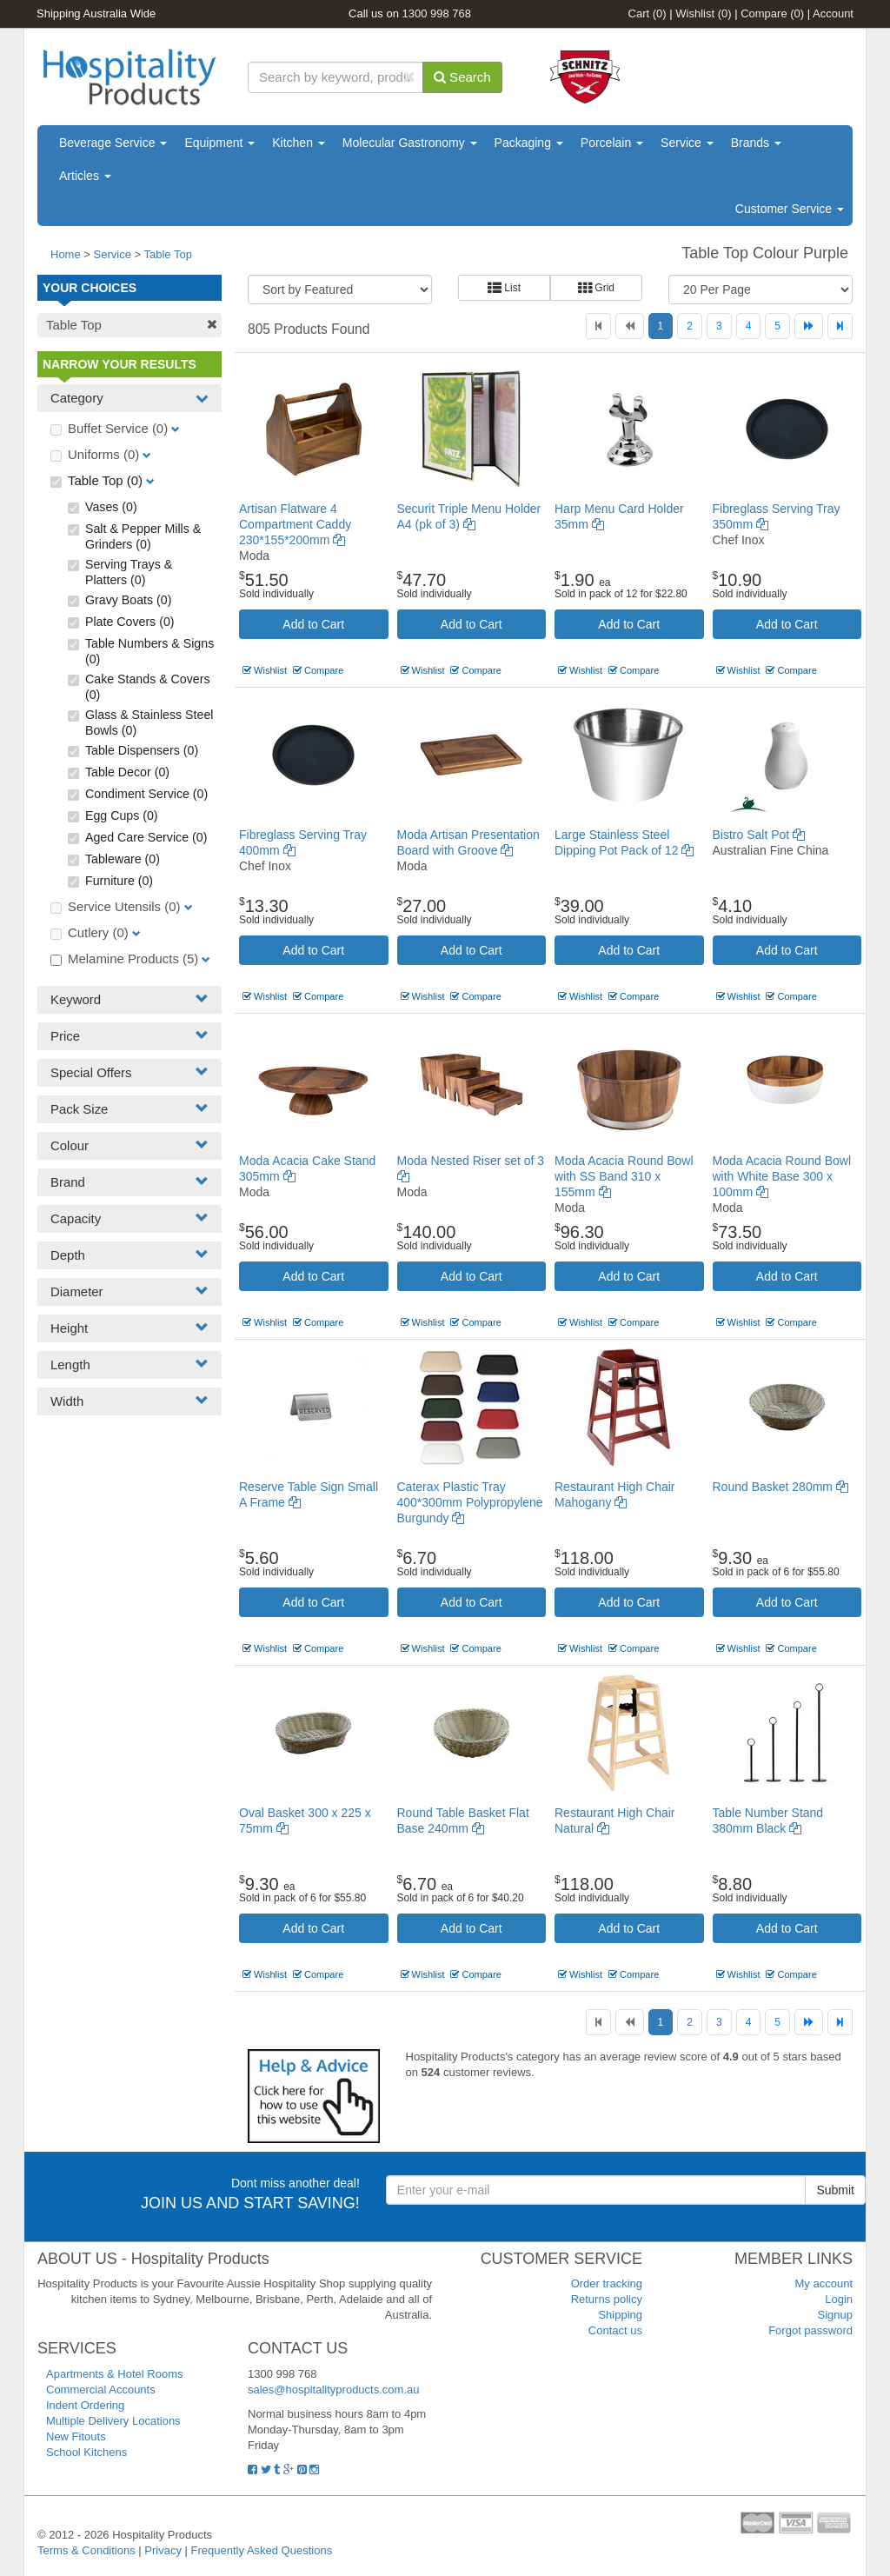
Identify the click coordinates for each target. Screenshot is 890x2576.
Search (462, 77)
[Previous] (629, 326)
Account (833, 13)
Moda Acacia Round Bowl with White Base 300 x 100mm (782, 1176)
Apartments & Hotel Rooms (114, 2373)
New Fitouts (76, 2436)
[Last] (840, 326)
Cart (647, 13)
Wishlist (703, 13)
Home (65, 254)
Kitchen (298, 143)
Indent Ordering (85, 2405)
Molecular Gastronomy (409, 143)
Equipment (219, 143)
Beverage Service (113, 143)
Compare (772, 13)
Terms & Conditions (86, 2550)
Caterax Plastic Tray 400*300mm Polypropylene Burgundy (470, 1502)
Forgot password (810, 2330)
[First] (598, 326)
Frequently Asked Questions (262, 2550)
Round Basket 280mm (780, 1487)
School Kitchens (86, 2452)
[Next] (808, 326)
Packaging (529, 143)
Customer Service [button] (789, 209)
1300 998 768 (437, 13)
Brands (756, 143)
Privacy (163, 2550)
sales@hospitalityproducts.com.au (333, 2389)
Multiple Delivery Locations (113, 2420)
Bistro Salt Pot (759, 835)
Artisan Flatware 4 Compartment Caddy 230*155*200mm (295, 524)
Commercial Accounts (101, 2389)
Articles (85, 176)
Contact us (615, 2330)
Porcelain (612, 143)
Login (839, 2299)
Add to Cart (313, 624)
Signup (835, 2314)
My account (824, 2283)
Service (687, 143)
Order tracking (606, 2283)
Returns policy (606, 2299)
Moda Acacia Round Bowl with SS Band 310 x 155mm (624, 1176)
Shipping (620, 2314)
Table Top (167, 254)
